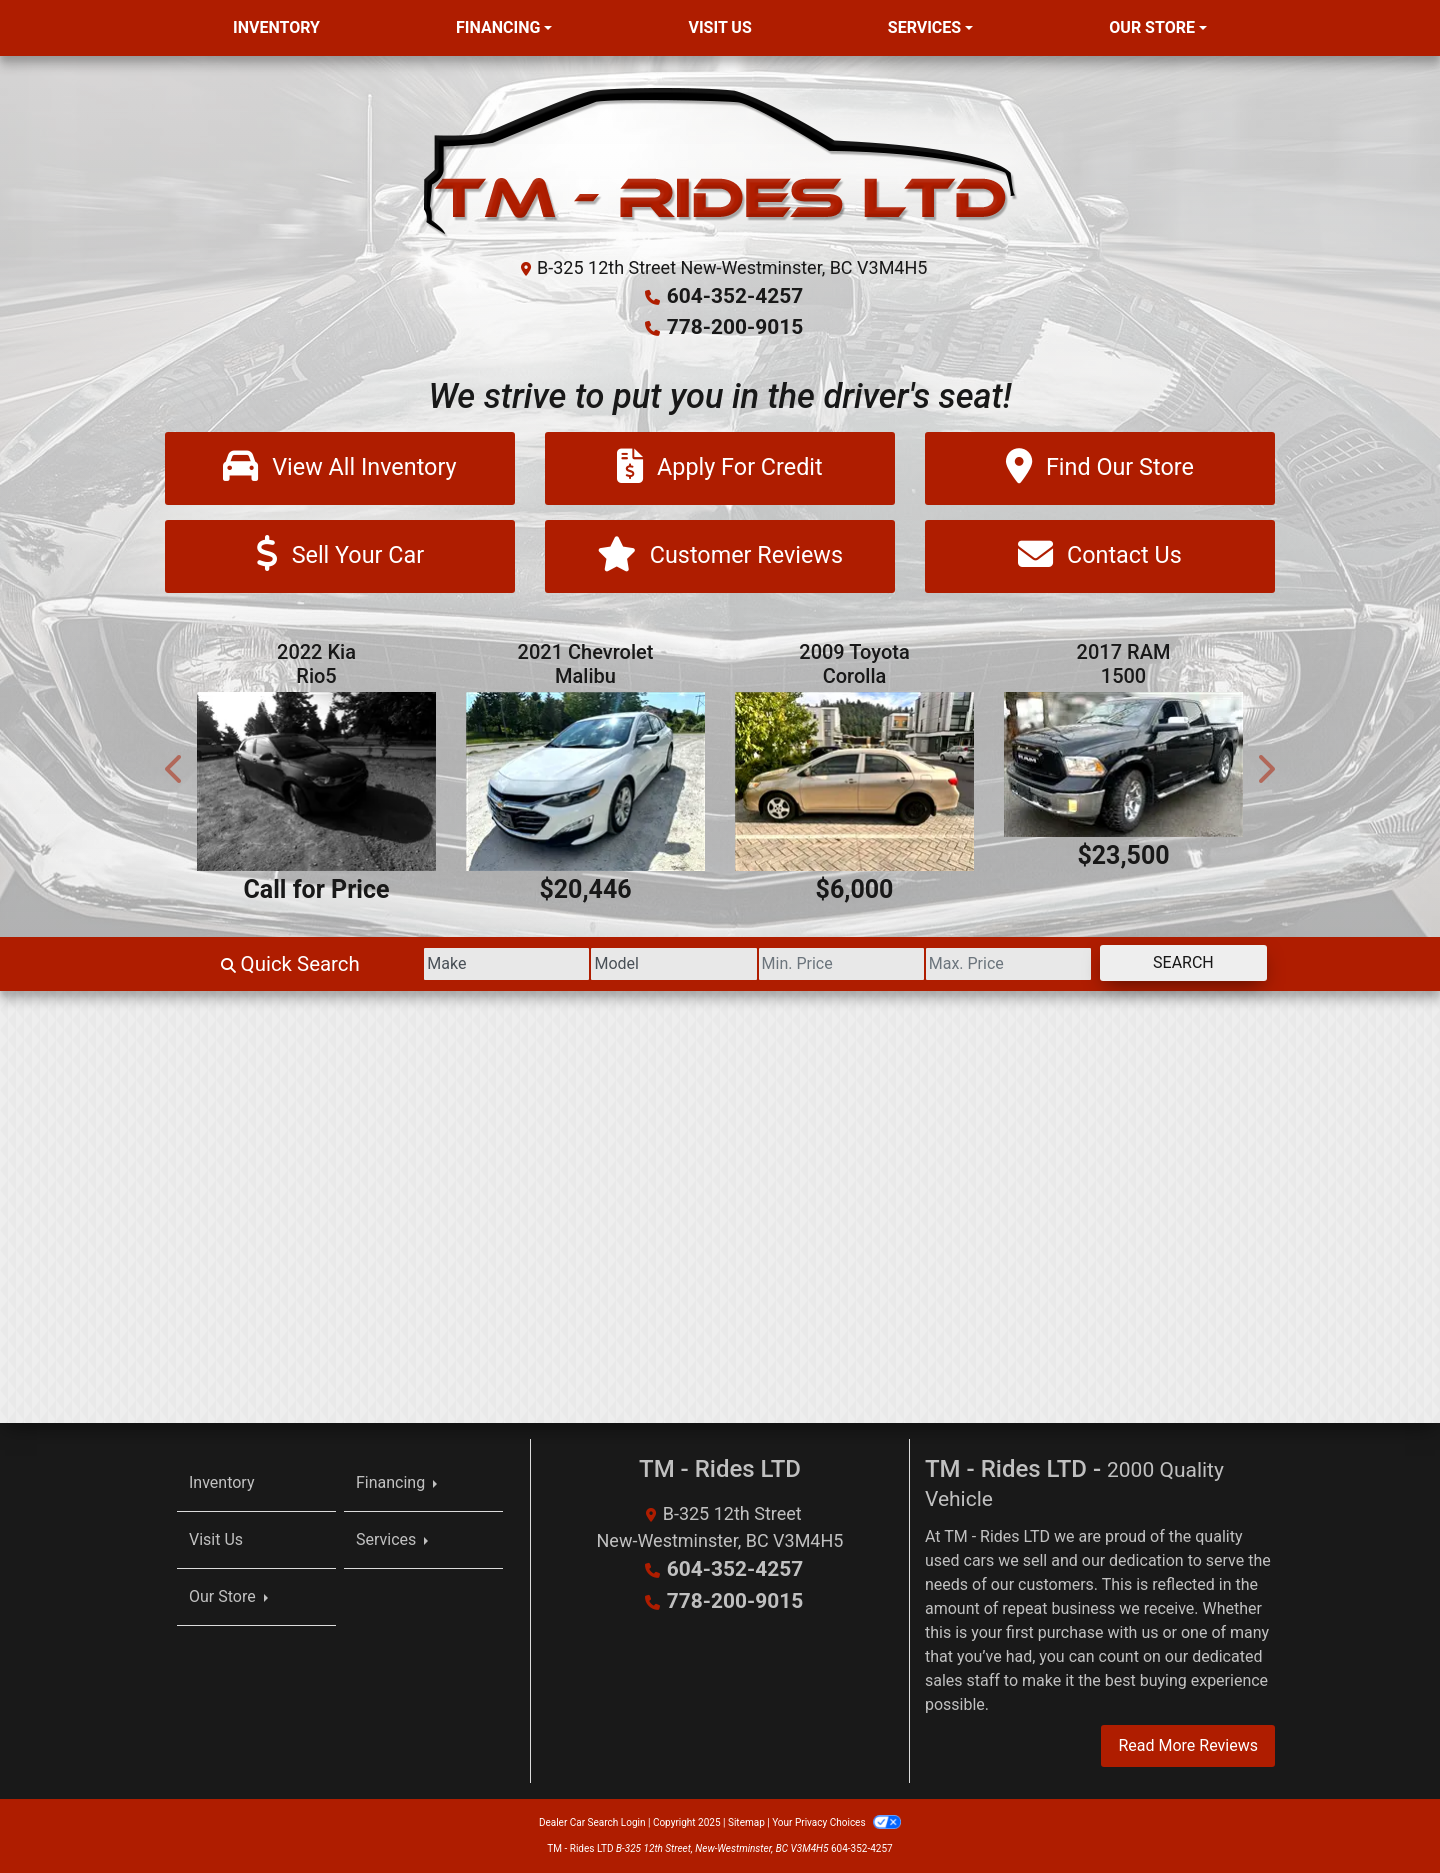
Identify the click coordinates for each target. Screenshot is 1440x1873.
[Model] (605, 965)
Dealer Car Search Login (592, 1822)
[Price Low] (792, 965)
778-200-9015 (735, 326)
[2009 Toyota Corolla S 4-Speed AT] (854, 781)
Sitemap (746, 1822)
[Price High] (979, 965)
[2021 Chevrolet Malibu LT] (585, 781)
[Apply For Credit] (720, 466)
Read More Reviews (1188, 1745)
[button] (175, 768)
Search (1173, 963)
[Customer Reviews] (720, 555)
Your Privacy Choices (836, 1822)
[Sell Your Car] (340, 555)
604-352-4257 (735, 296)
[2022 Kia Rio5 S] (316, 781)
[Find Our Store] (1100, 466)
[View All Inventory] (340, 466)
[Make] (419, 965)
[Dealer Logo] (720, 161)
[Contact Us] (1100, 555)
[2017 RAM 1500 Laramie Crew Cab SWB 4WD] (1123, 764)
